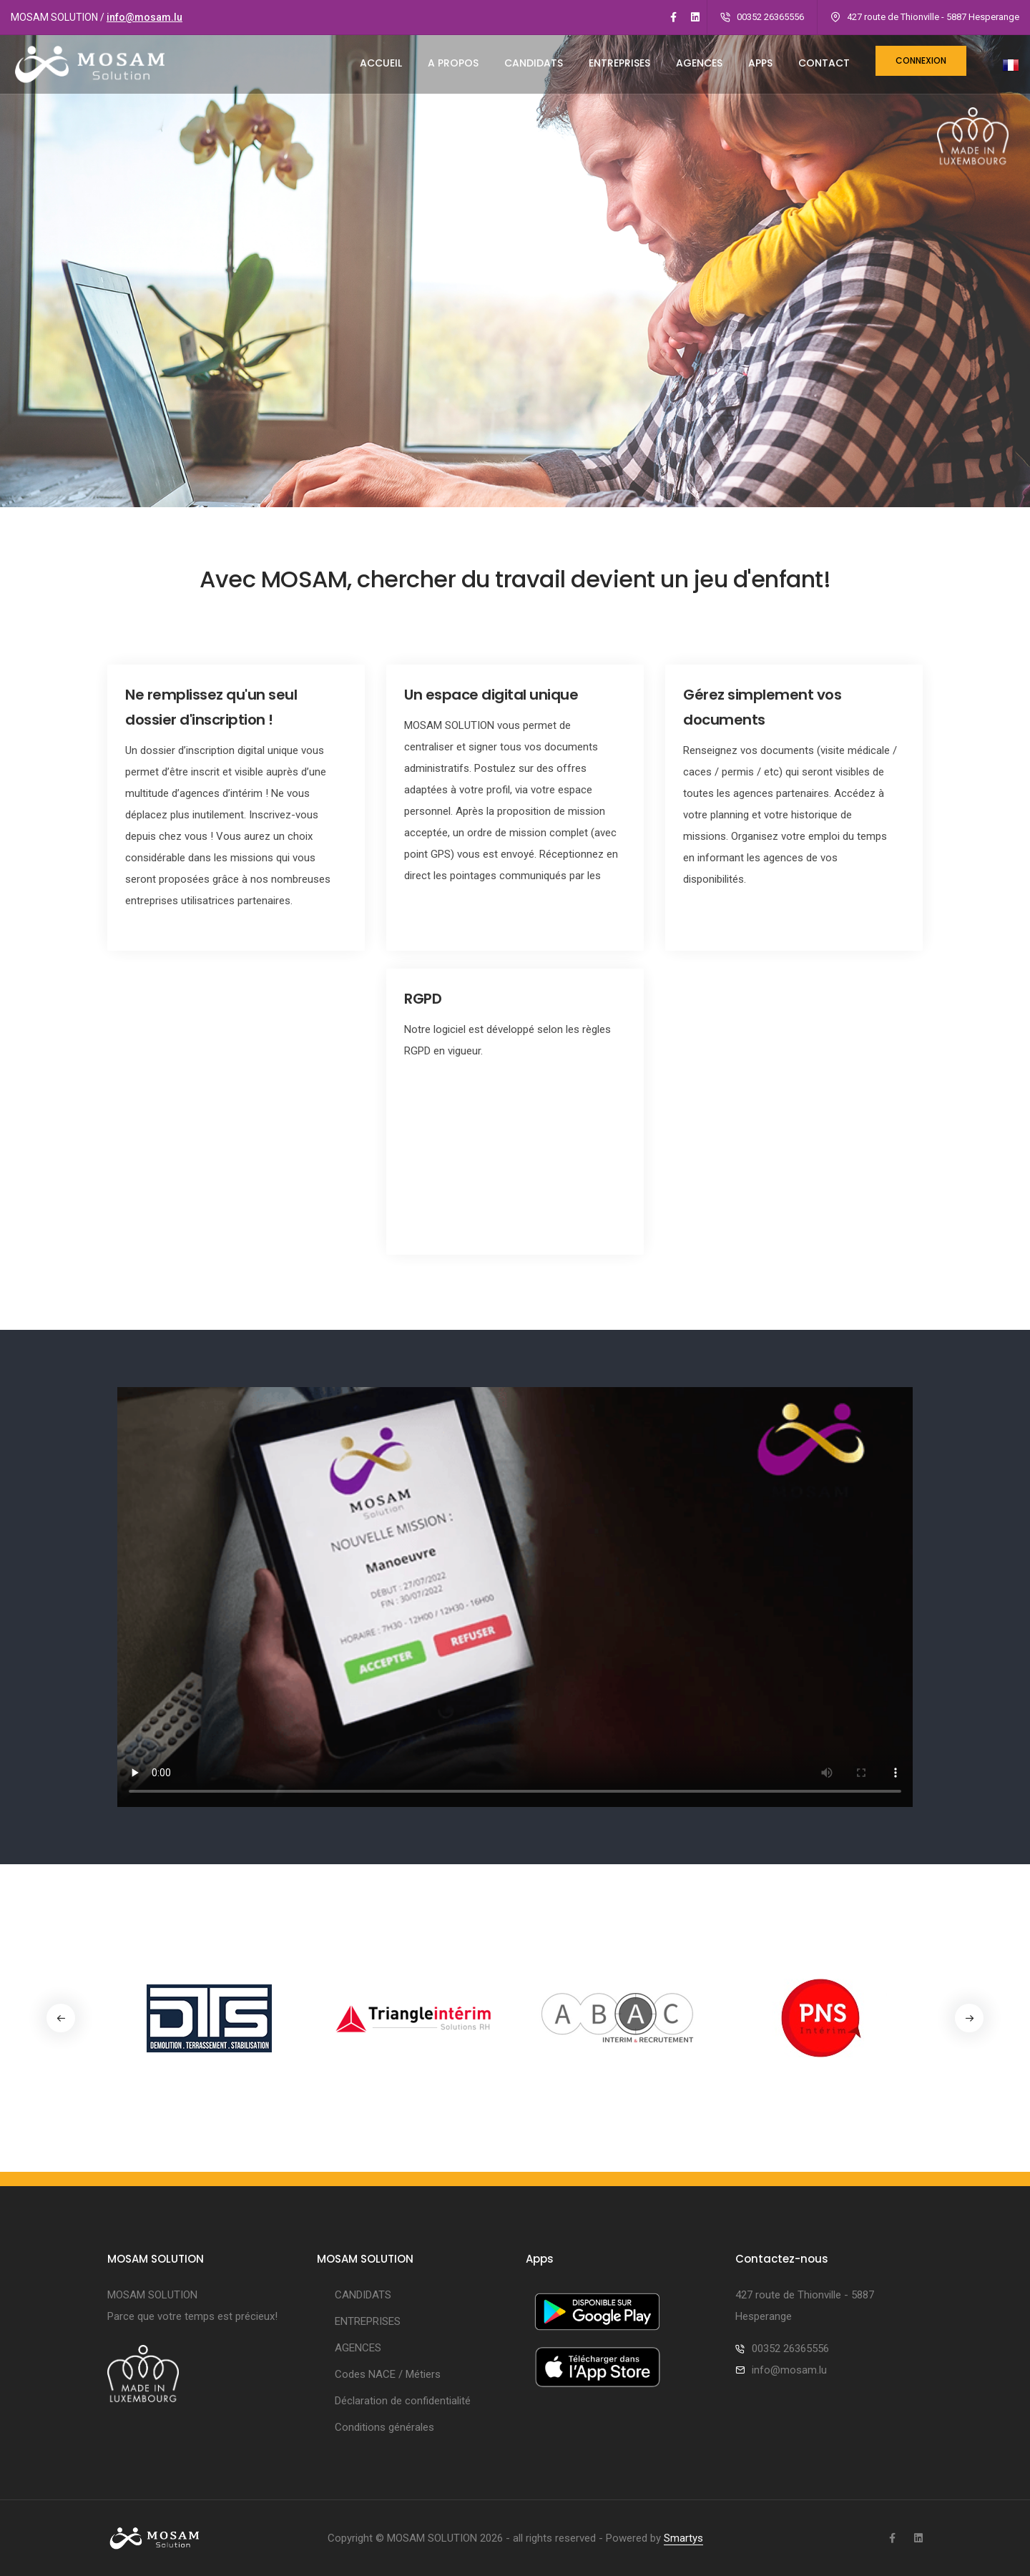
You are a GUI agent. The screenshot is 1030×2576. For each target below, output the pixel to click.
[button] (969, 2018)
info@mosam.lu (144, 17)
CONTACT (824, 63)
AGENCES (699, 63)
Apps (760, 63)
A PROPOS (453, 63)
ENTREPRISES (619, 63)
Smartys (683, 2538)
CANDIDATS (533, 63)
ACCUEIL (381, 63)
